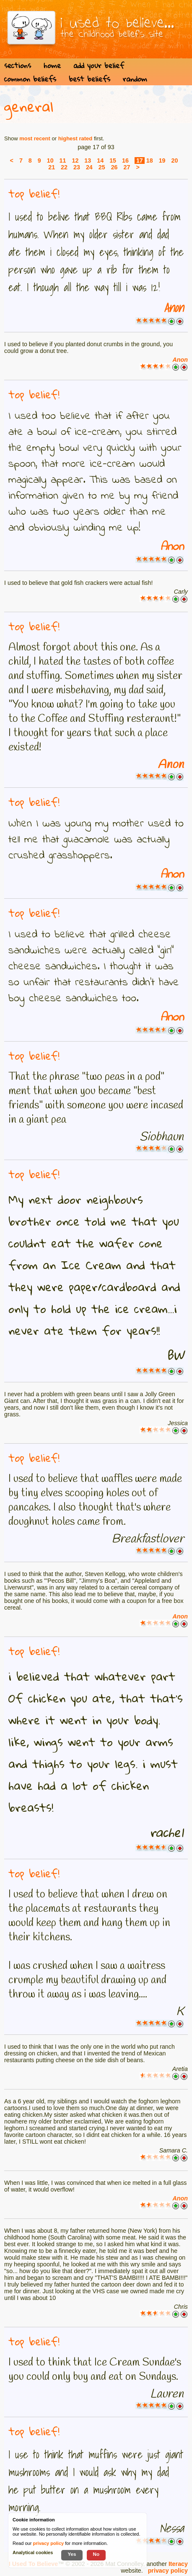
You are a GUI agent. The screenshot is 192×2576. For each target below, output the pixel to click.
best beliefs (89, 78)
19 (162, 160)
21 (51, 167)
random (135, 78)
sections (17, 65)
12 (75, 160)
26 (114, 167)
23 (76, 167)
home (52, 65)
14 (100, 160)
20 (174, 160)
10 (50, 160)
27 (127, 167)
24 (89, 167)
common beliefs (30, 78)
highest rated (75, 138)
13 (87, 160)
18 (149, 160)
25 (102, 167)
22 (64, 167)
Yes (71, 2554)
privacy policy (168, 2570)
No (96, 2554)
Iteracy (178, 2563)
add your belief (98, 65)
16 (125, 160)
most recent (34, 138)
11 (63, 160)
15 (112, 160)
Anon (174, 307)
